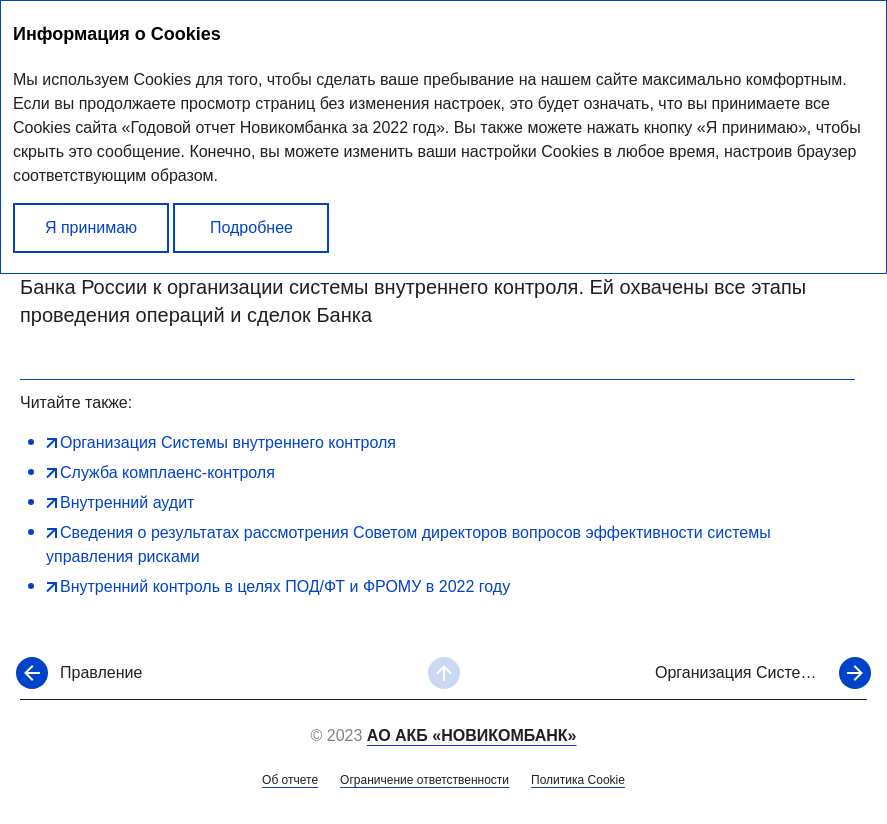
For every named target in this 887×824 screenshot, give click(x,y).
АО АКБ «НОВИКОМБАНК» (472, 735)
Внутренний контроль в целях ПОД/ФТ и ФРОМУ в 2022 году (285, 586)
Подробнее (251, 227)
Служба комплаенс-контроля (167, 472)
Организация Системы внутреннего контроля (228, 442)
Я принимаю (91, 227)
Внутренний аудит (127, 502)
